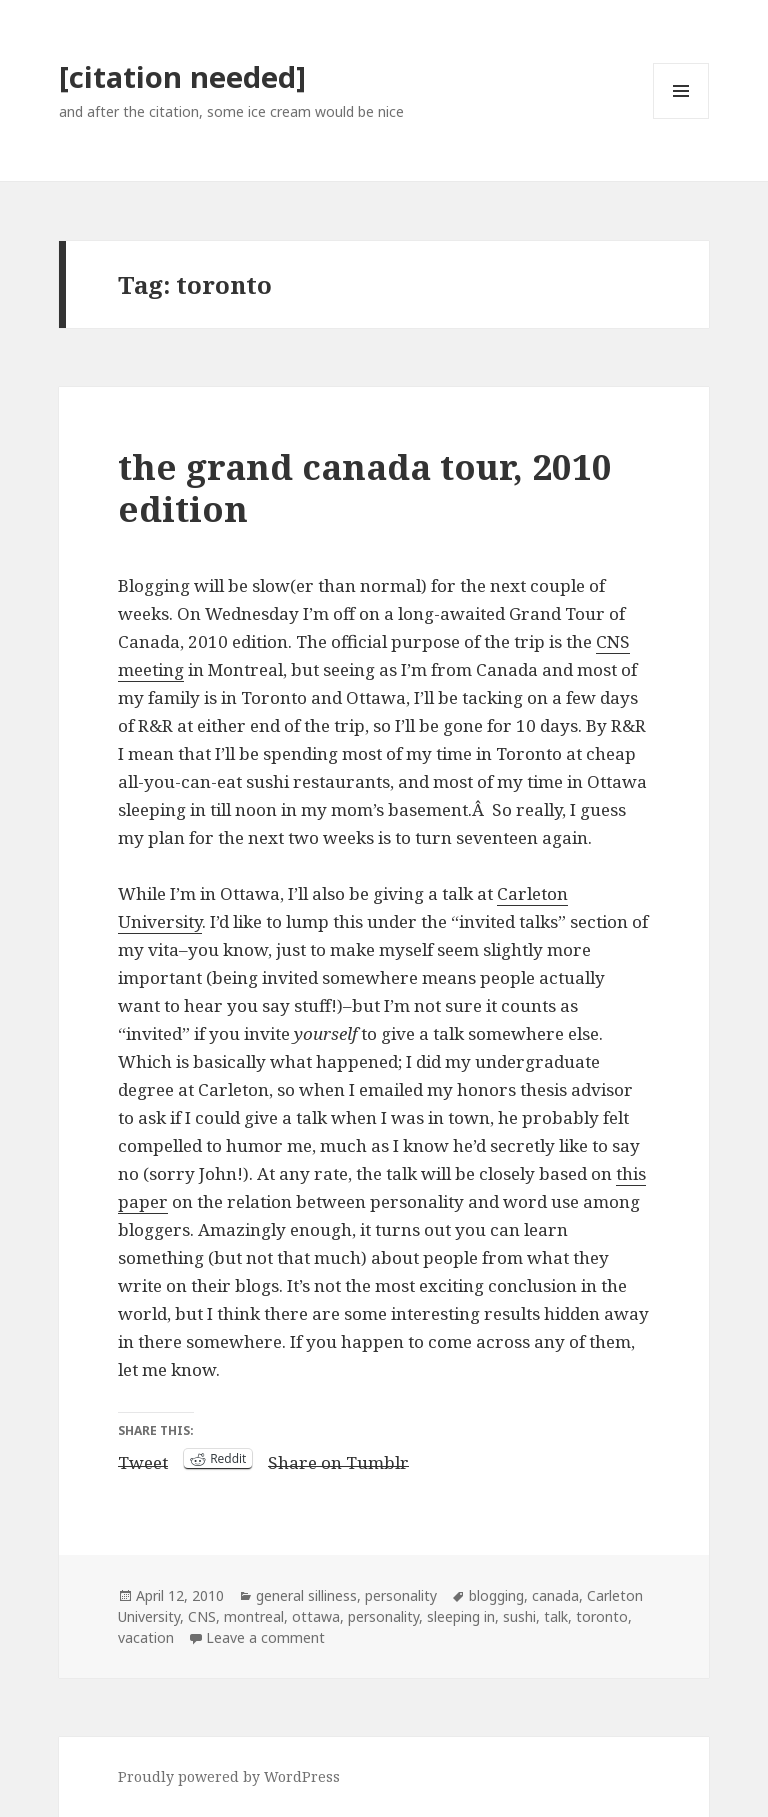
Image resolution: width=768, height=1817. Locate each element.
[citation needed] (182, 76)
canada (555, 1595)
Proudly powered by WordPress (229, 1776)
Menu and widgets (681, 118)
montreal (254, 1616)
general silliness (306, 1595)
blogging (496, 1595)
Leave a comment (265, 1637)
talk (556, 1616)
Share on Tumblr (338, 1459)
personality (401, 1595)
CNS (202, 1616)
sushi (519, 1616)
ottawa (316, 1616)
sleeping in (461, 1616)
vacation (146, 1637)
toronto (602, 1616)
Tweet (143, 1459)
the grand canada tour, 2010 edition (365, 487)
